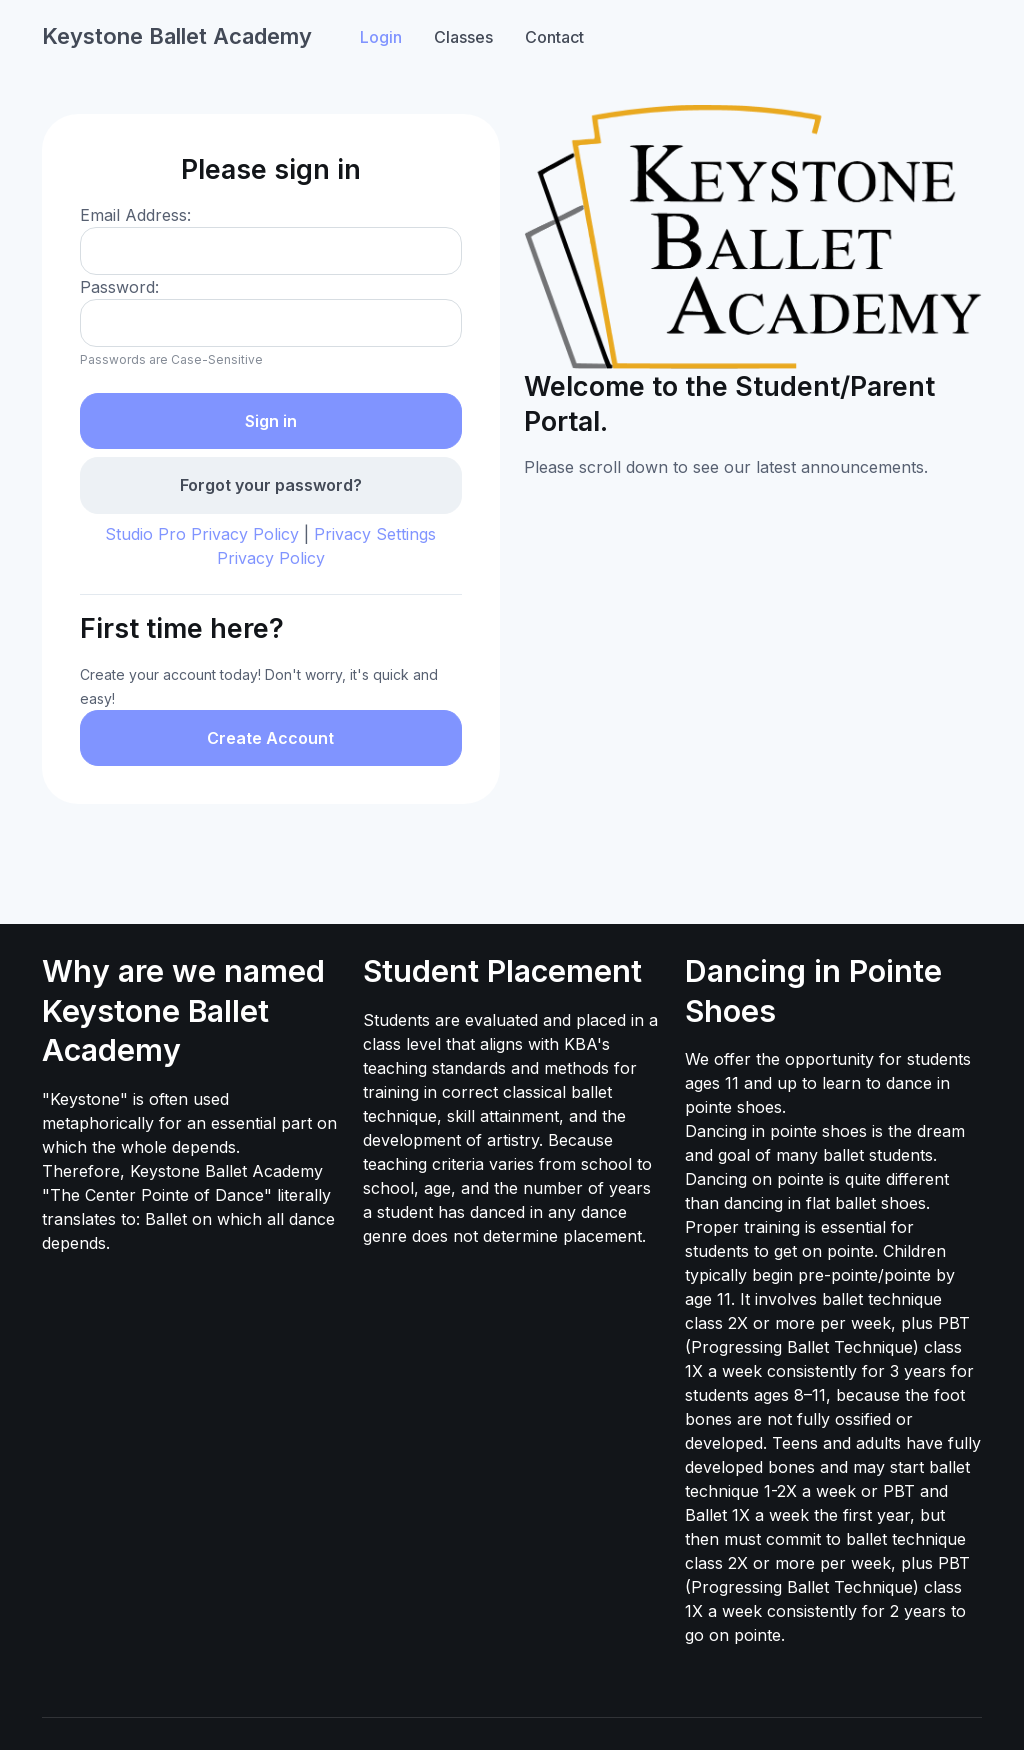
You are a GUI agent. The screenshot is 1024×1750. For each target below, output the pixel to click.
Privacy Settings (375, 534)
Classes (463, 37)
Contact (554, 37)
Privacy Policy (271, 558)
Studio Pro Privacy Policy (202, 534)
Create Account (270, 738)
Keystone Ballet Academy (177, 36)
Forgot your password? (271, 485)
